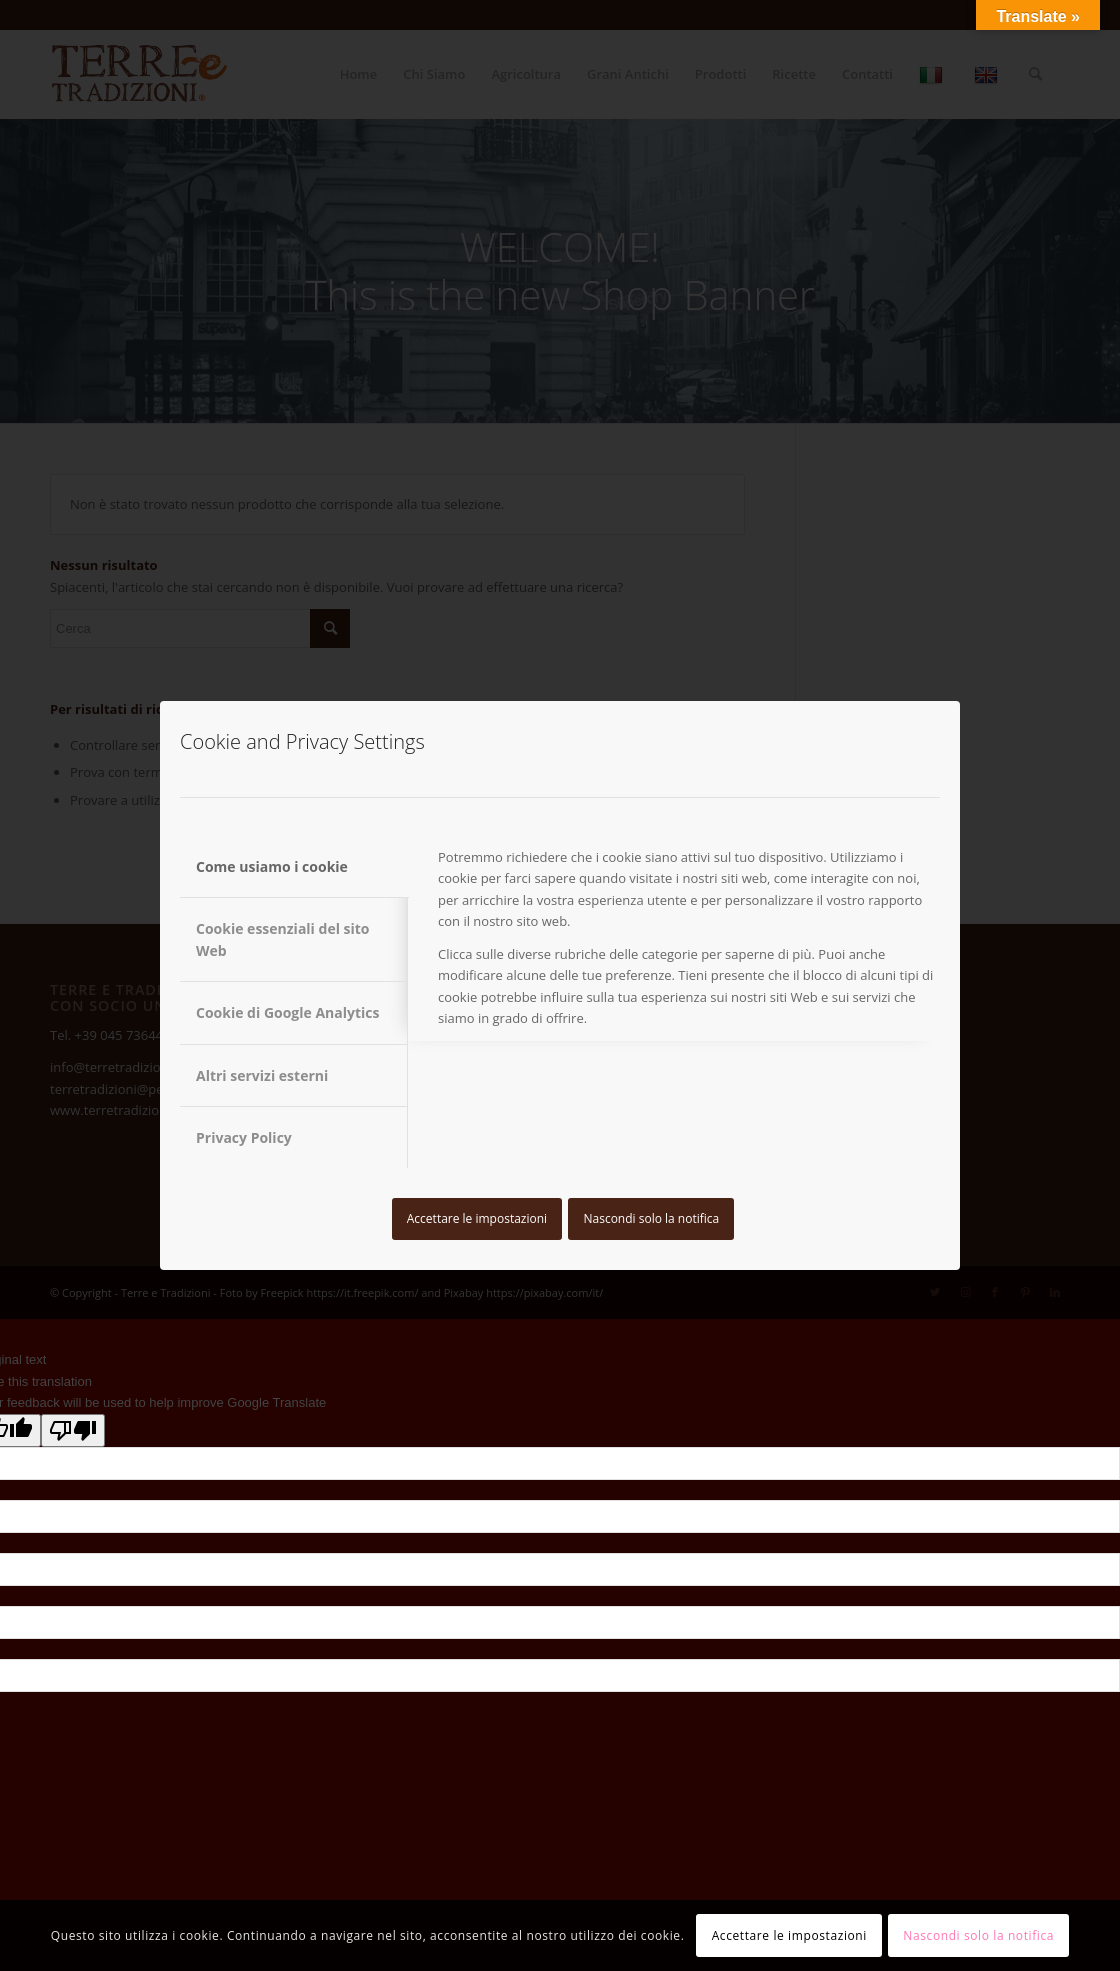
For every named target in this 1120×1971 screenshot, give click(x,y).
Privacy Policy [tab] (244, 1137)
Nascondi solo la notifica (651, 1218)
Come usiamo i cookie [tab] (272, 866)
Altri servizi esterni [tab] (262, 1075)
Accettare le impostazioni (477, 1218)
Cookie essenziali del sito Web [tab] (283, 939)
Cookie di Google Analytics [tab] (288, 1012)
